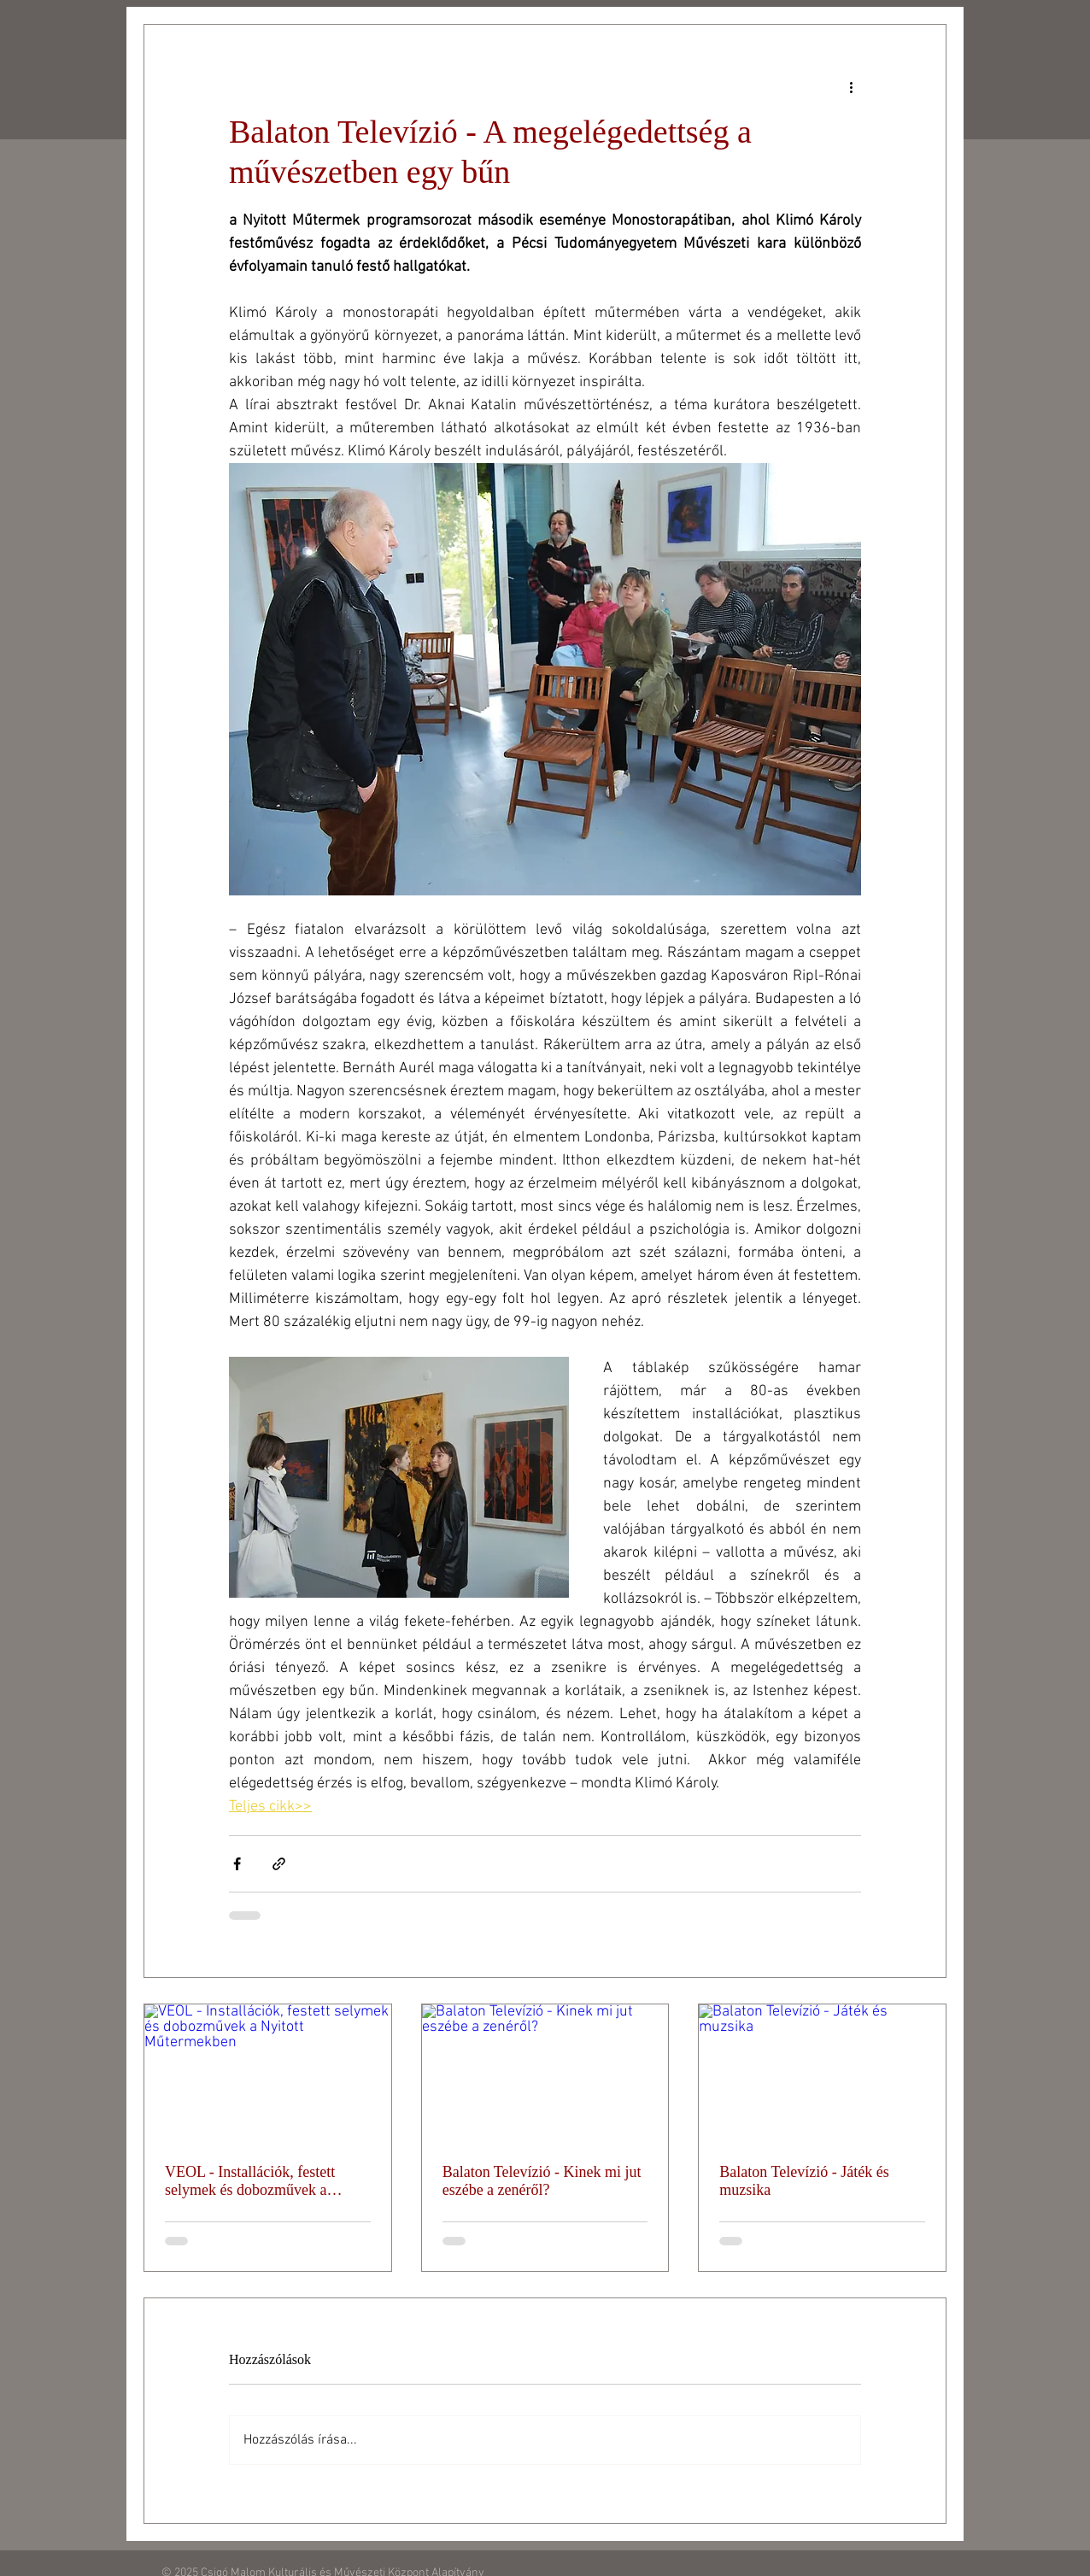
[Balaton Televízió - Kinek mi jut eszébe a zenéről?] (545, 2073)
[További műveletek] (851, 86)
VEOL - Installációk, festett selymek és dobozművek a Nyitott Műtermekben (250, 2181)
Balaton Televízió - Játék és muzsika (803, 2180)
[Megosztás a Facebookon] (237, 1864)
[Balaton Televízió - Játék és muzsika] (822, 2073)
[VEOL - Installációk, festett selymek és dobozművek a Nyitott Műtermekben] (267, 2073)
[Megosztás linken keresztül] (279, 1864)
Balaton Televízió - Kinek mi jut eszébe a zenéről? (542, 2180)
